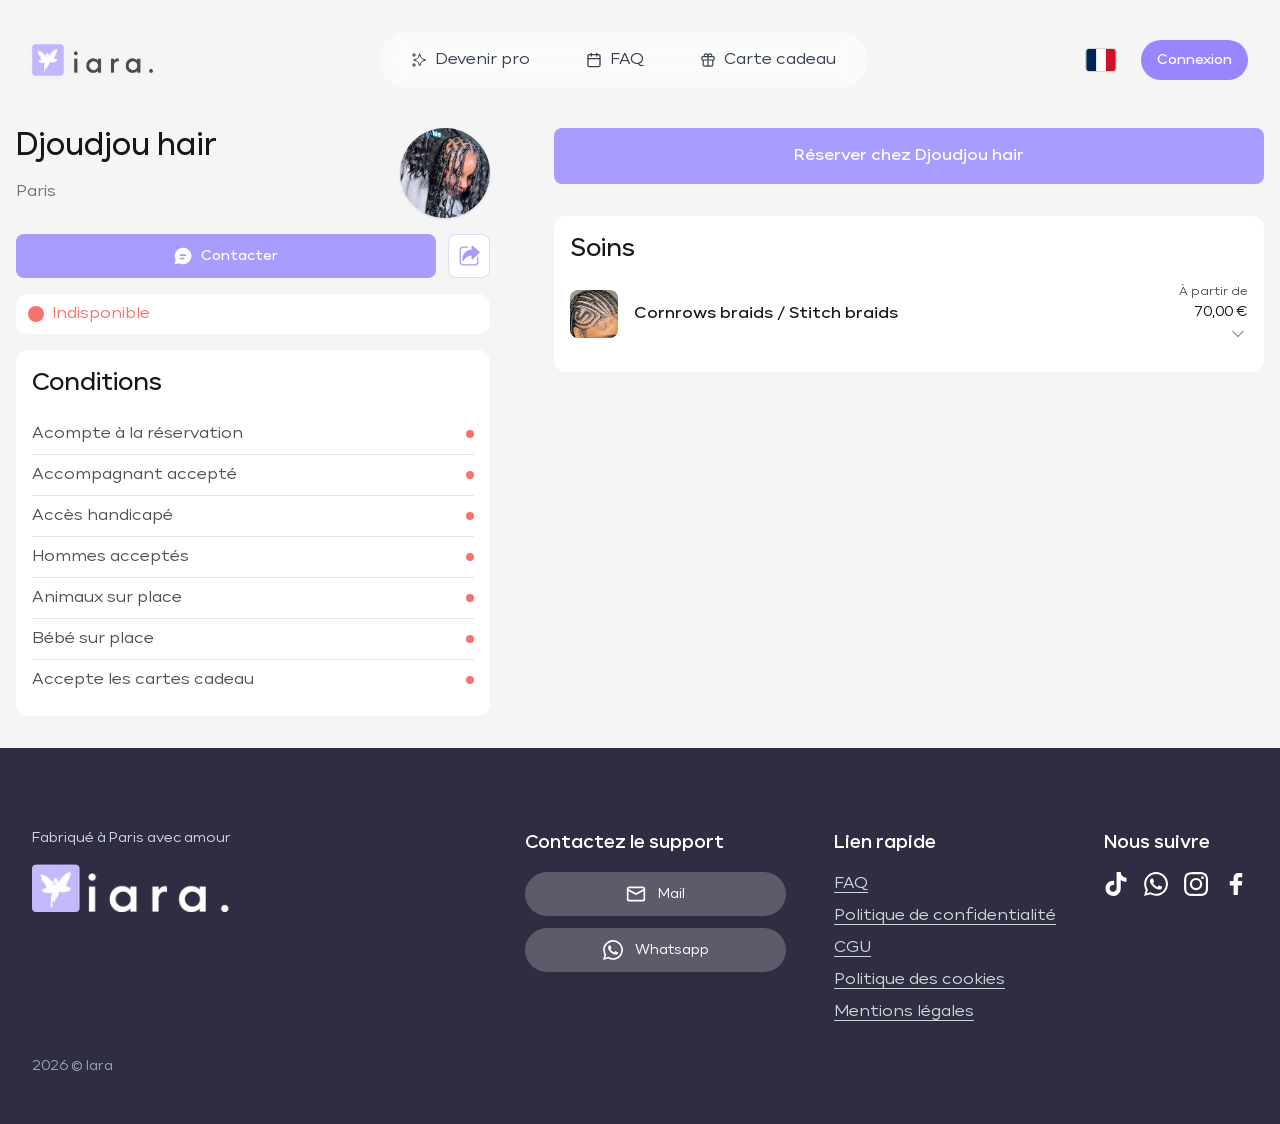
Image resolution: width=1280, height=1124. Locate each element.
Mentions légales (904, 1012)
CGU (852, 948)
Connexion (1194, 60)
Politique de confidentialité (945, 916)
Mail (655, 894)
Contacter (225, 256)
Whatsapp (656, 950)
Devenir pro (470, 60)
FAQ (615, 60)
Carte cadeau (768, 60)
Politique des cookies (919, 980)
